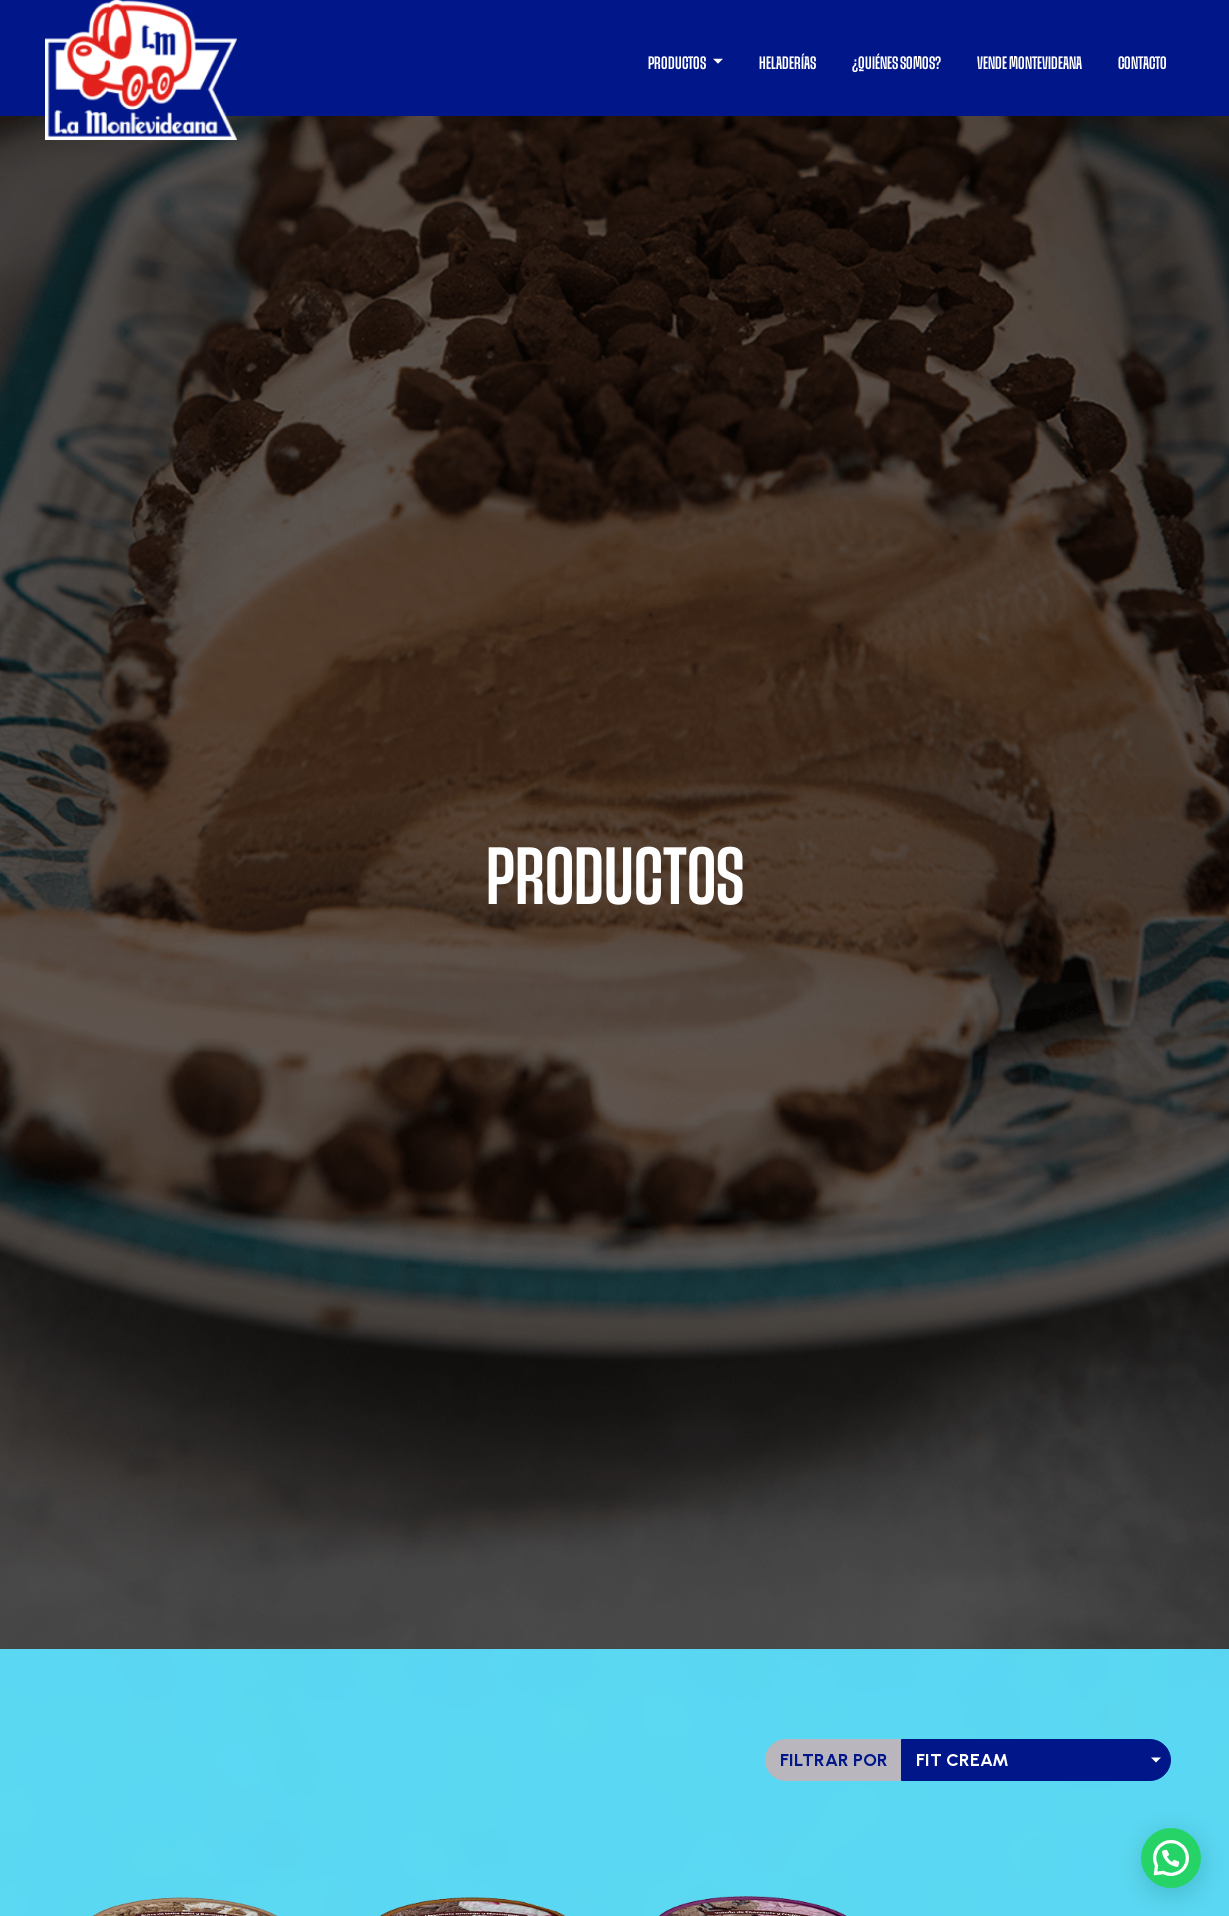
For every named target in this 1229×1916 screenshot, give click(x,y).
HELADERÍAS (787, 62)
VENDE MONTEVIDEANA (1029, 62)
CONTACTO (1142, 62)
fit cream (962, 1760)
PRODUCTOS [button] (678, 62)
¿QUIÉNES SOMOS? (896, 62)
